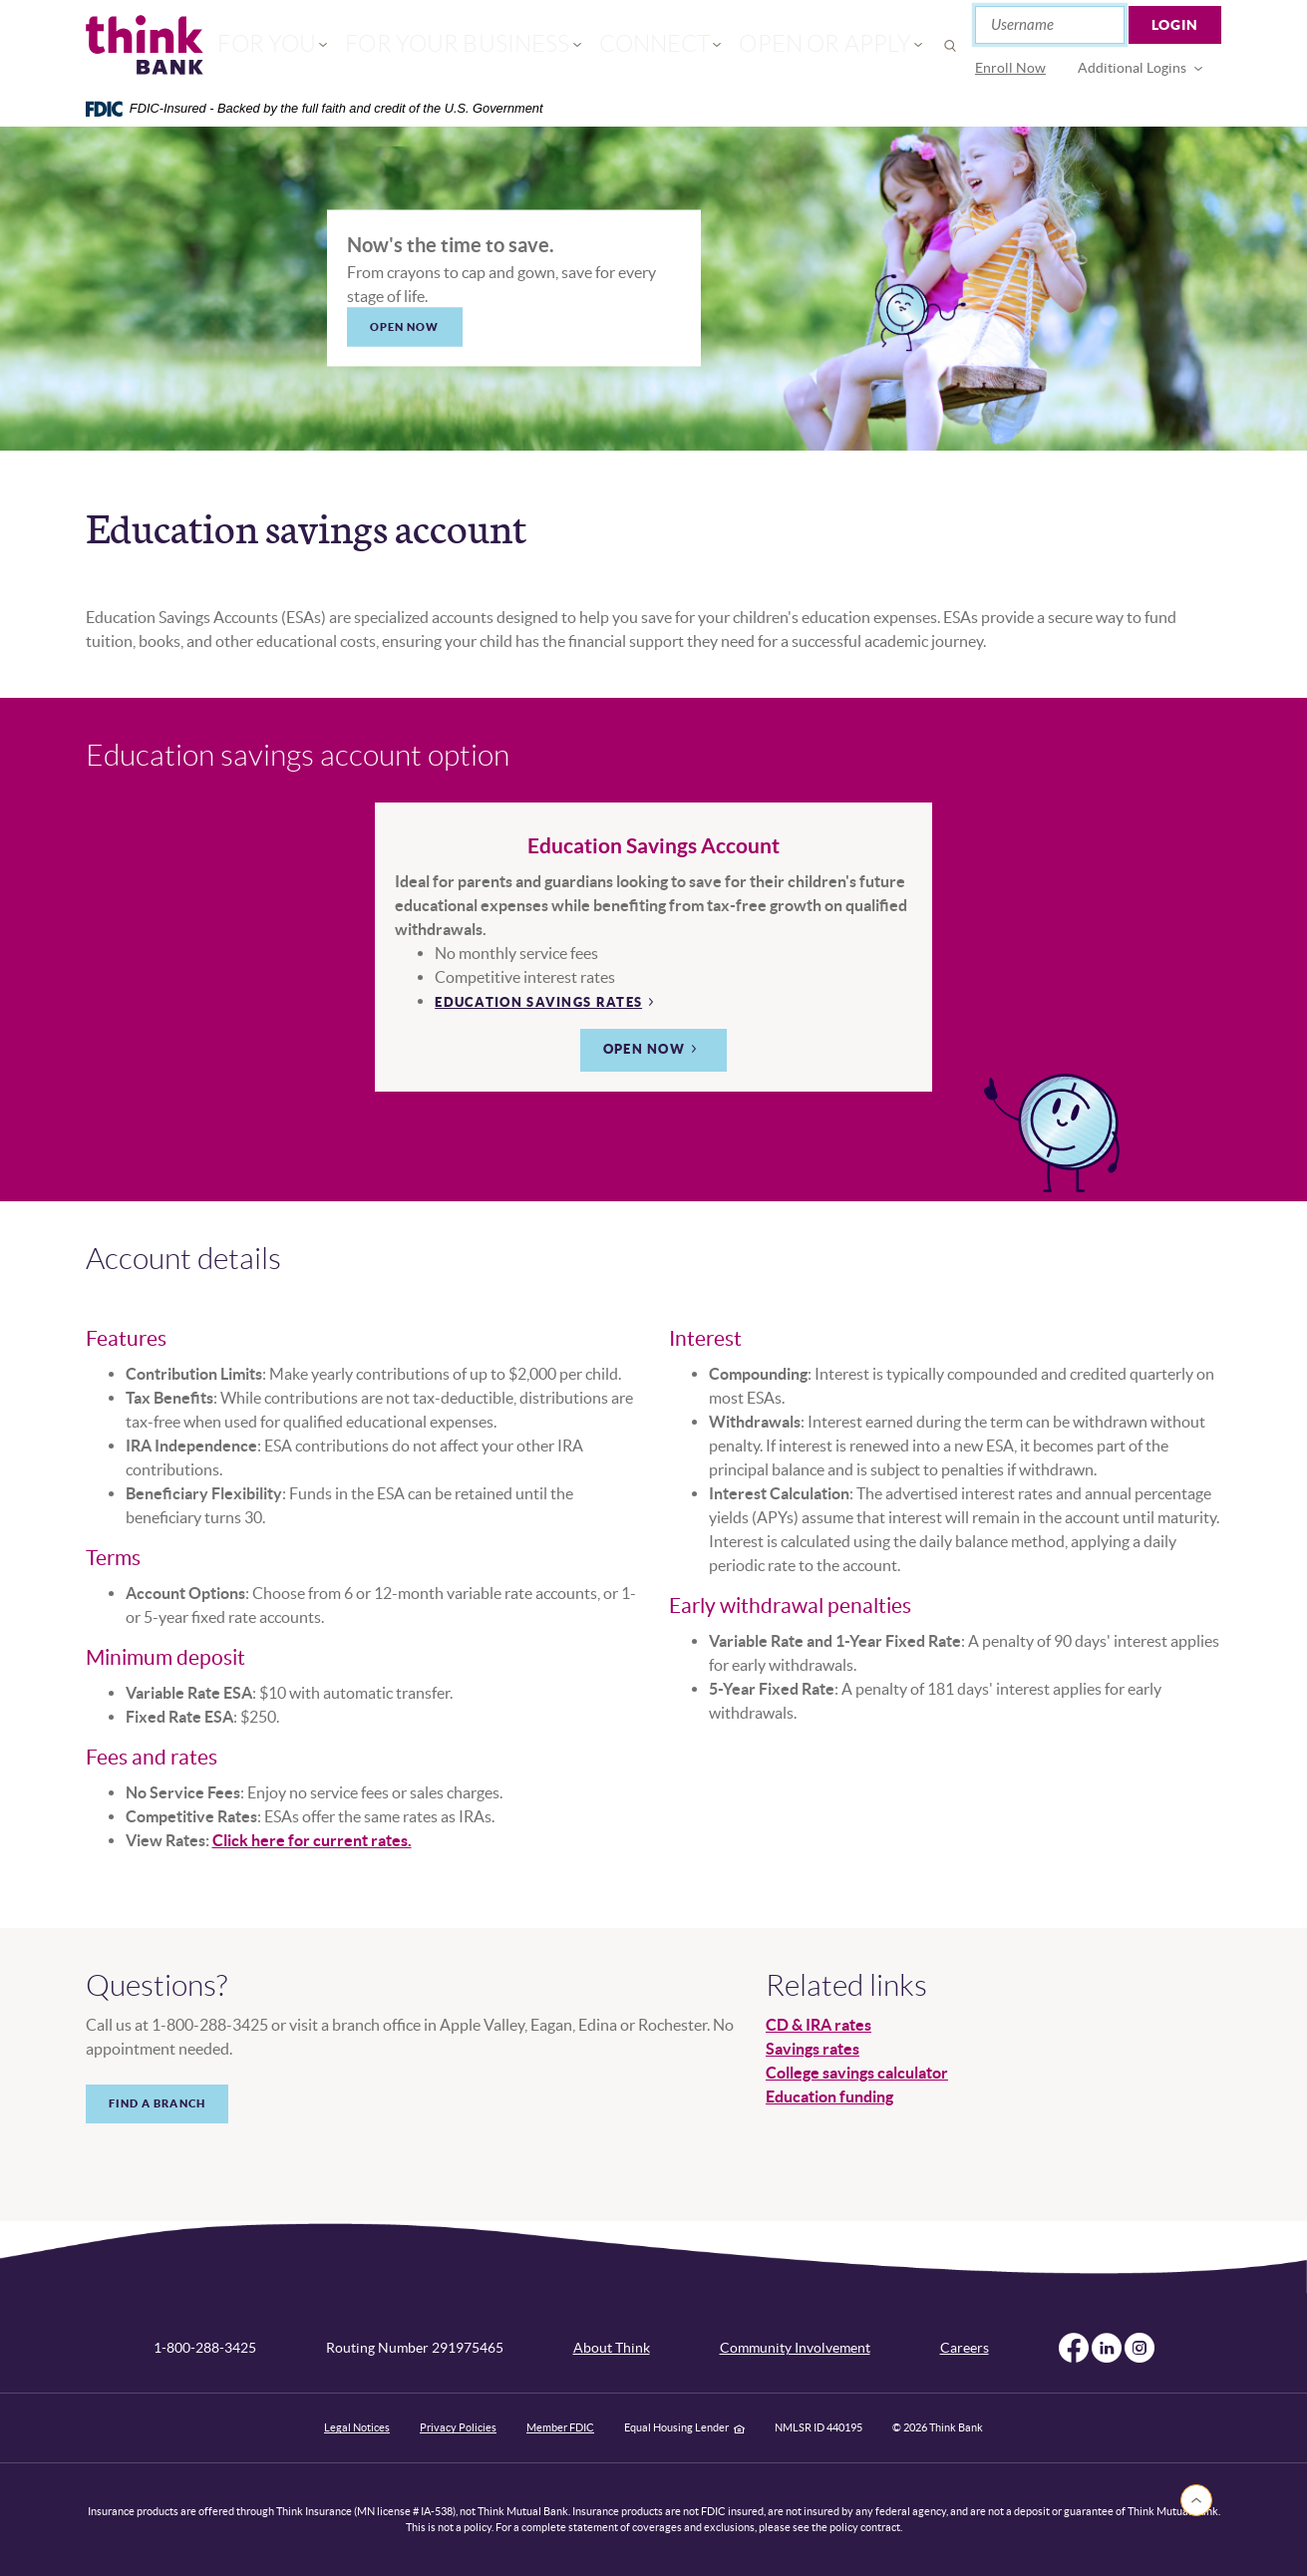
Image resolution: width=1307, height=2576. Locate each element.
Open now (644, 1049)
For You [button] (335, 45)
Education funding (829, 2096)
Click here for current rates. (312, 1840)
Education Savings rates (538, 1002)
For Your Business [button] (487, 45)
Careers (964, 2348)
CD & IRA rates (818, 2025)
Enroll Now (1010, 68)
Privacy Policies (458, 2427)
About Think (611, 2348)
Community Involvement (795, 2348)
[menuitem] (1010, 68)
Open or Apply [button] (781, 45)
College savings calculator (857, 2073)
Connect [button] (642, 45)
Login (1175, 25)
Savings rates (812, 2049)
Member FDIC (560, 2427)
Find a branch (157, 2103)
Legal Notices (357, 2427)
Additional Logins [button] (1132, 68)
